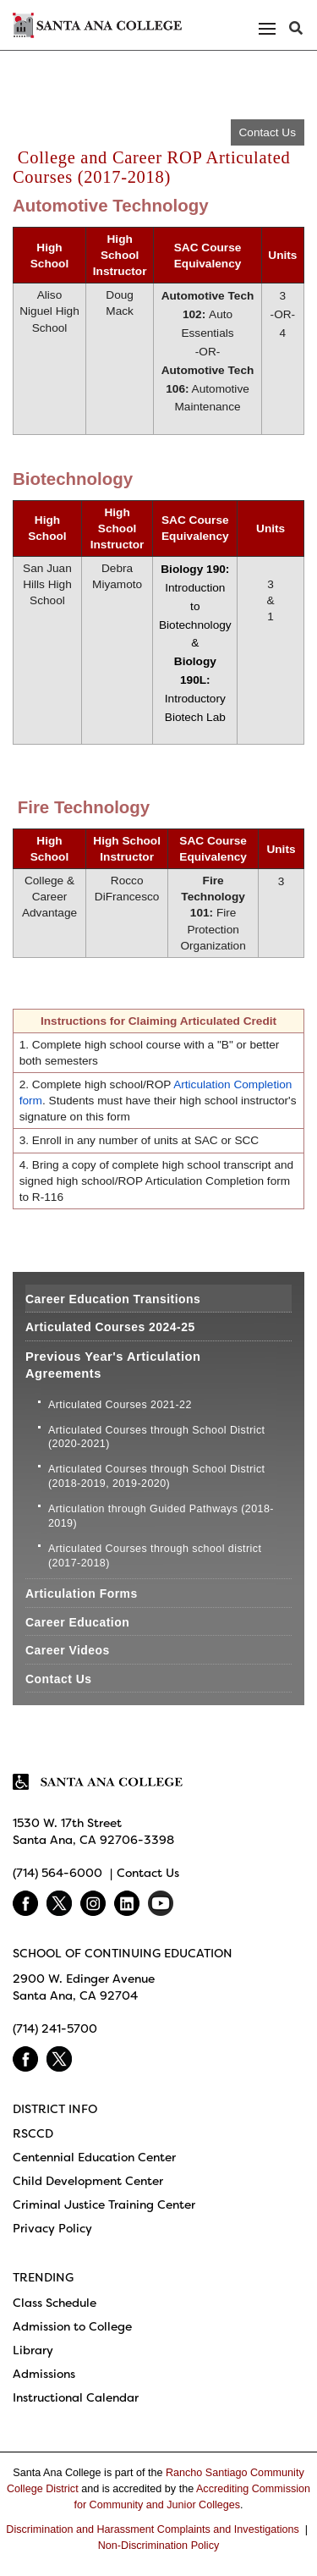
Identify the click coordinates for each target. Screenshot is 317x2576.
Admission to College (72, 2326)
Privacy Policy (52, 2228)
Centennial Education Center (94, 2157)
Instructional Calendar (76, 2397)
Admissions (44, 2373)
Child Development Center (88, 2180)
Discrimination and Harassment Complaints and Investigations (152, 2529)
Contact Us (267, 132)
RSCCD (33, 2133)
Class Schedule (54, 2302)
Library (33, 2350)
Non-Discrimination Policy (158, 2545)
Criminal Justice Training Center (104, 2204)
